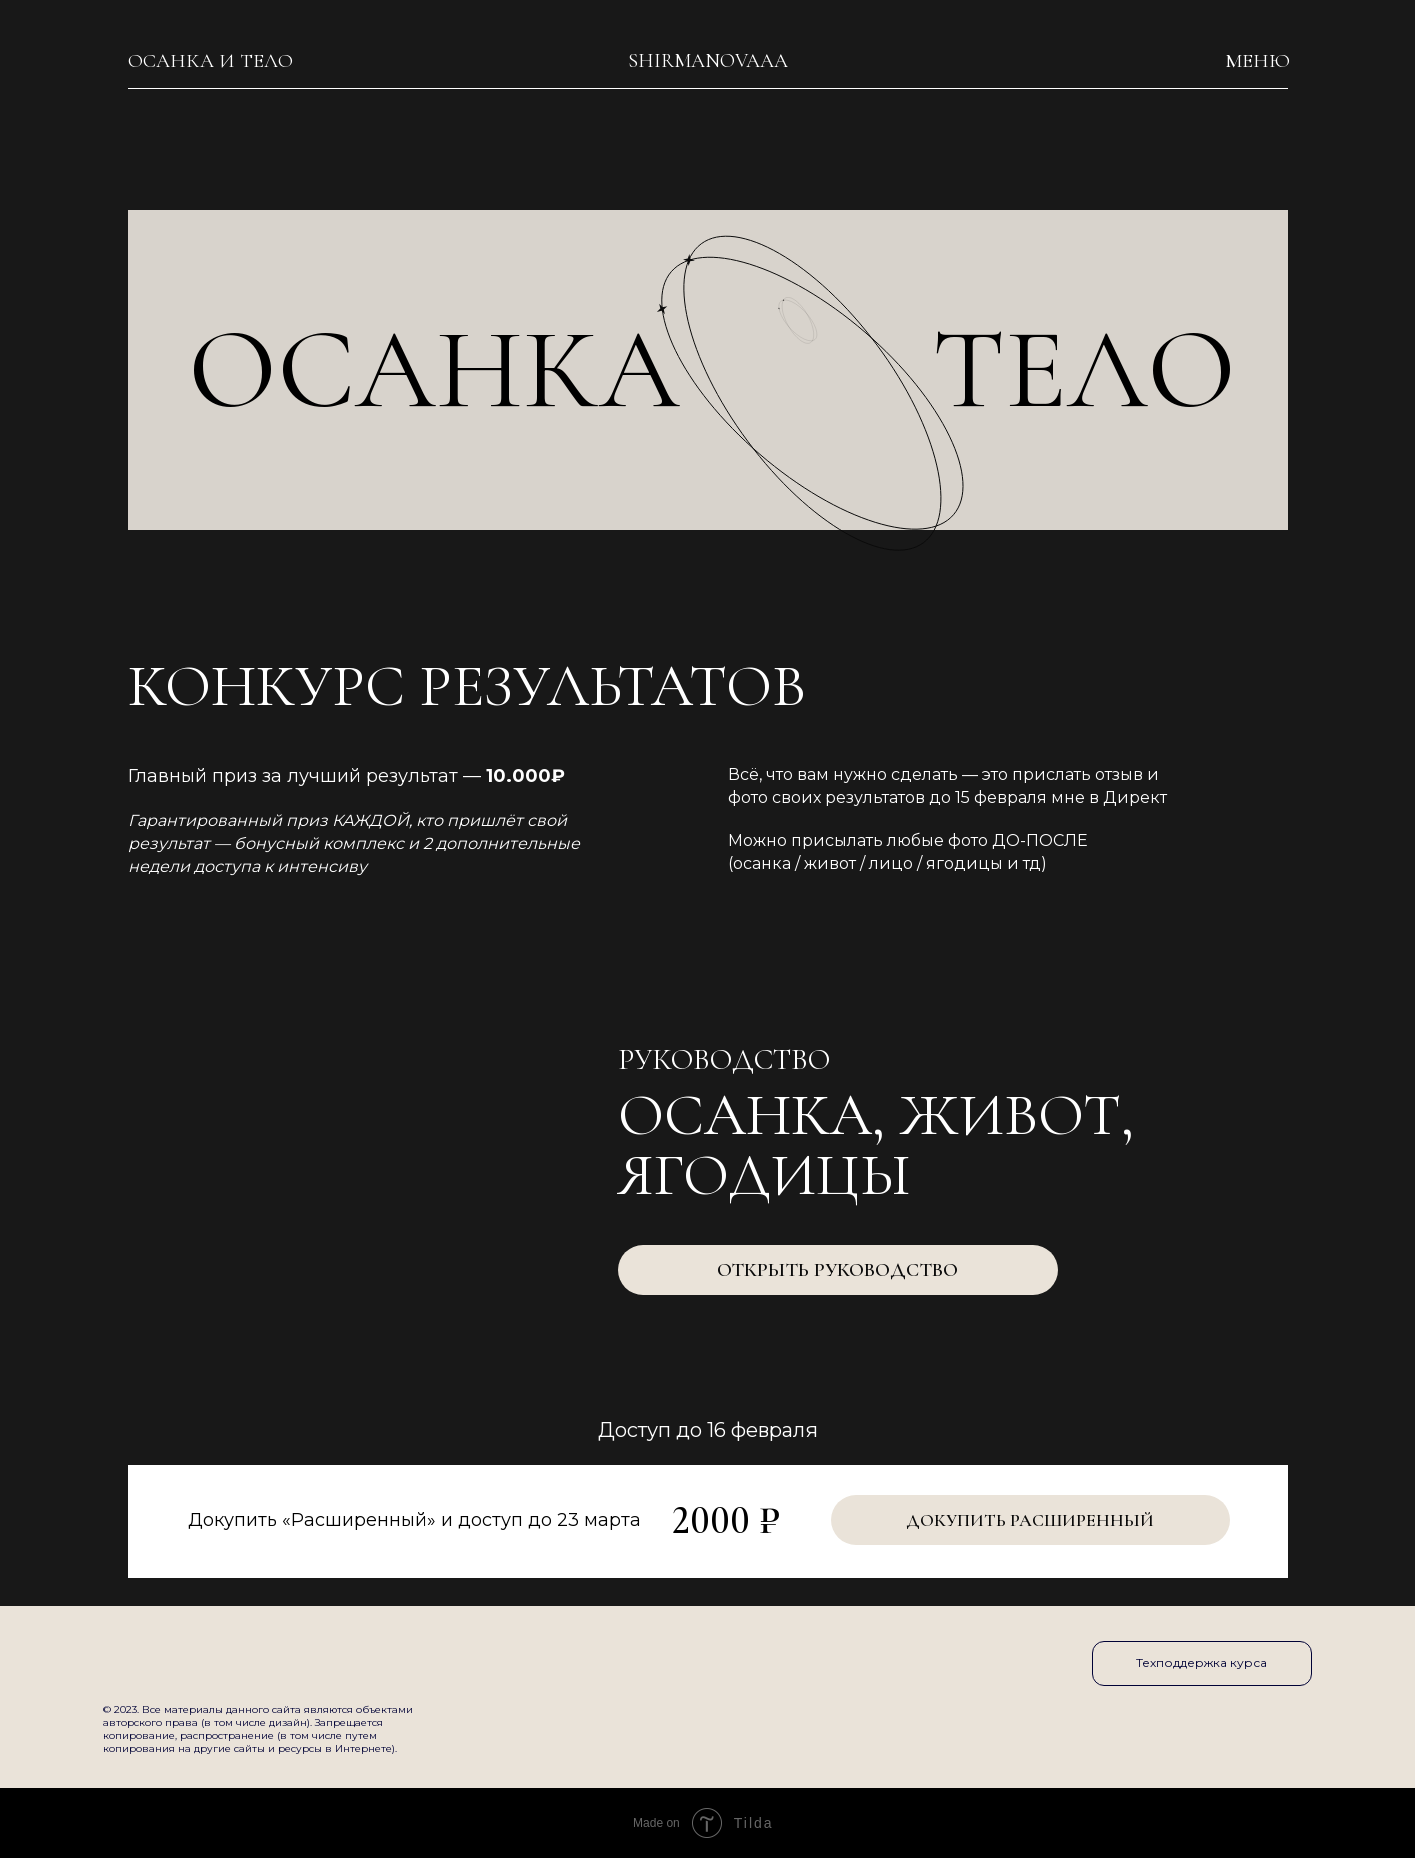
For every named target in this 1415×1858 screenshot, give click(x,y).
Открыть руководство (837, 1270)
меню (1257, 61)
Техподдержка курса (1201, 1662)
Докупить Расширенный (1030, 1520)
